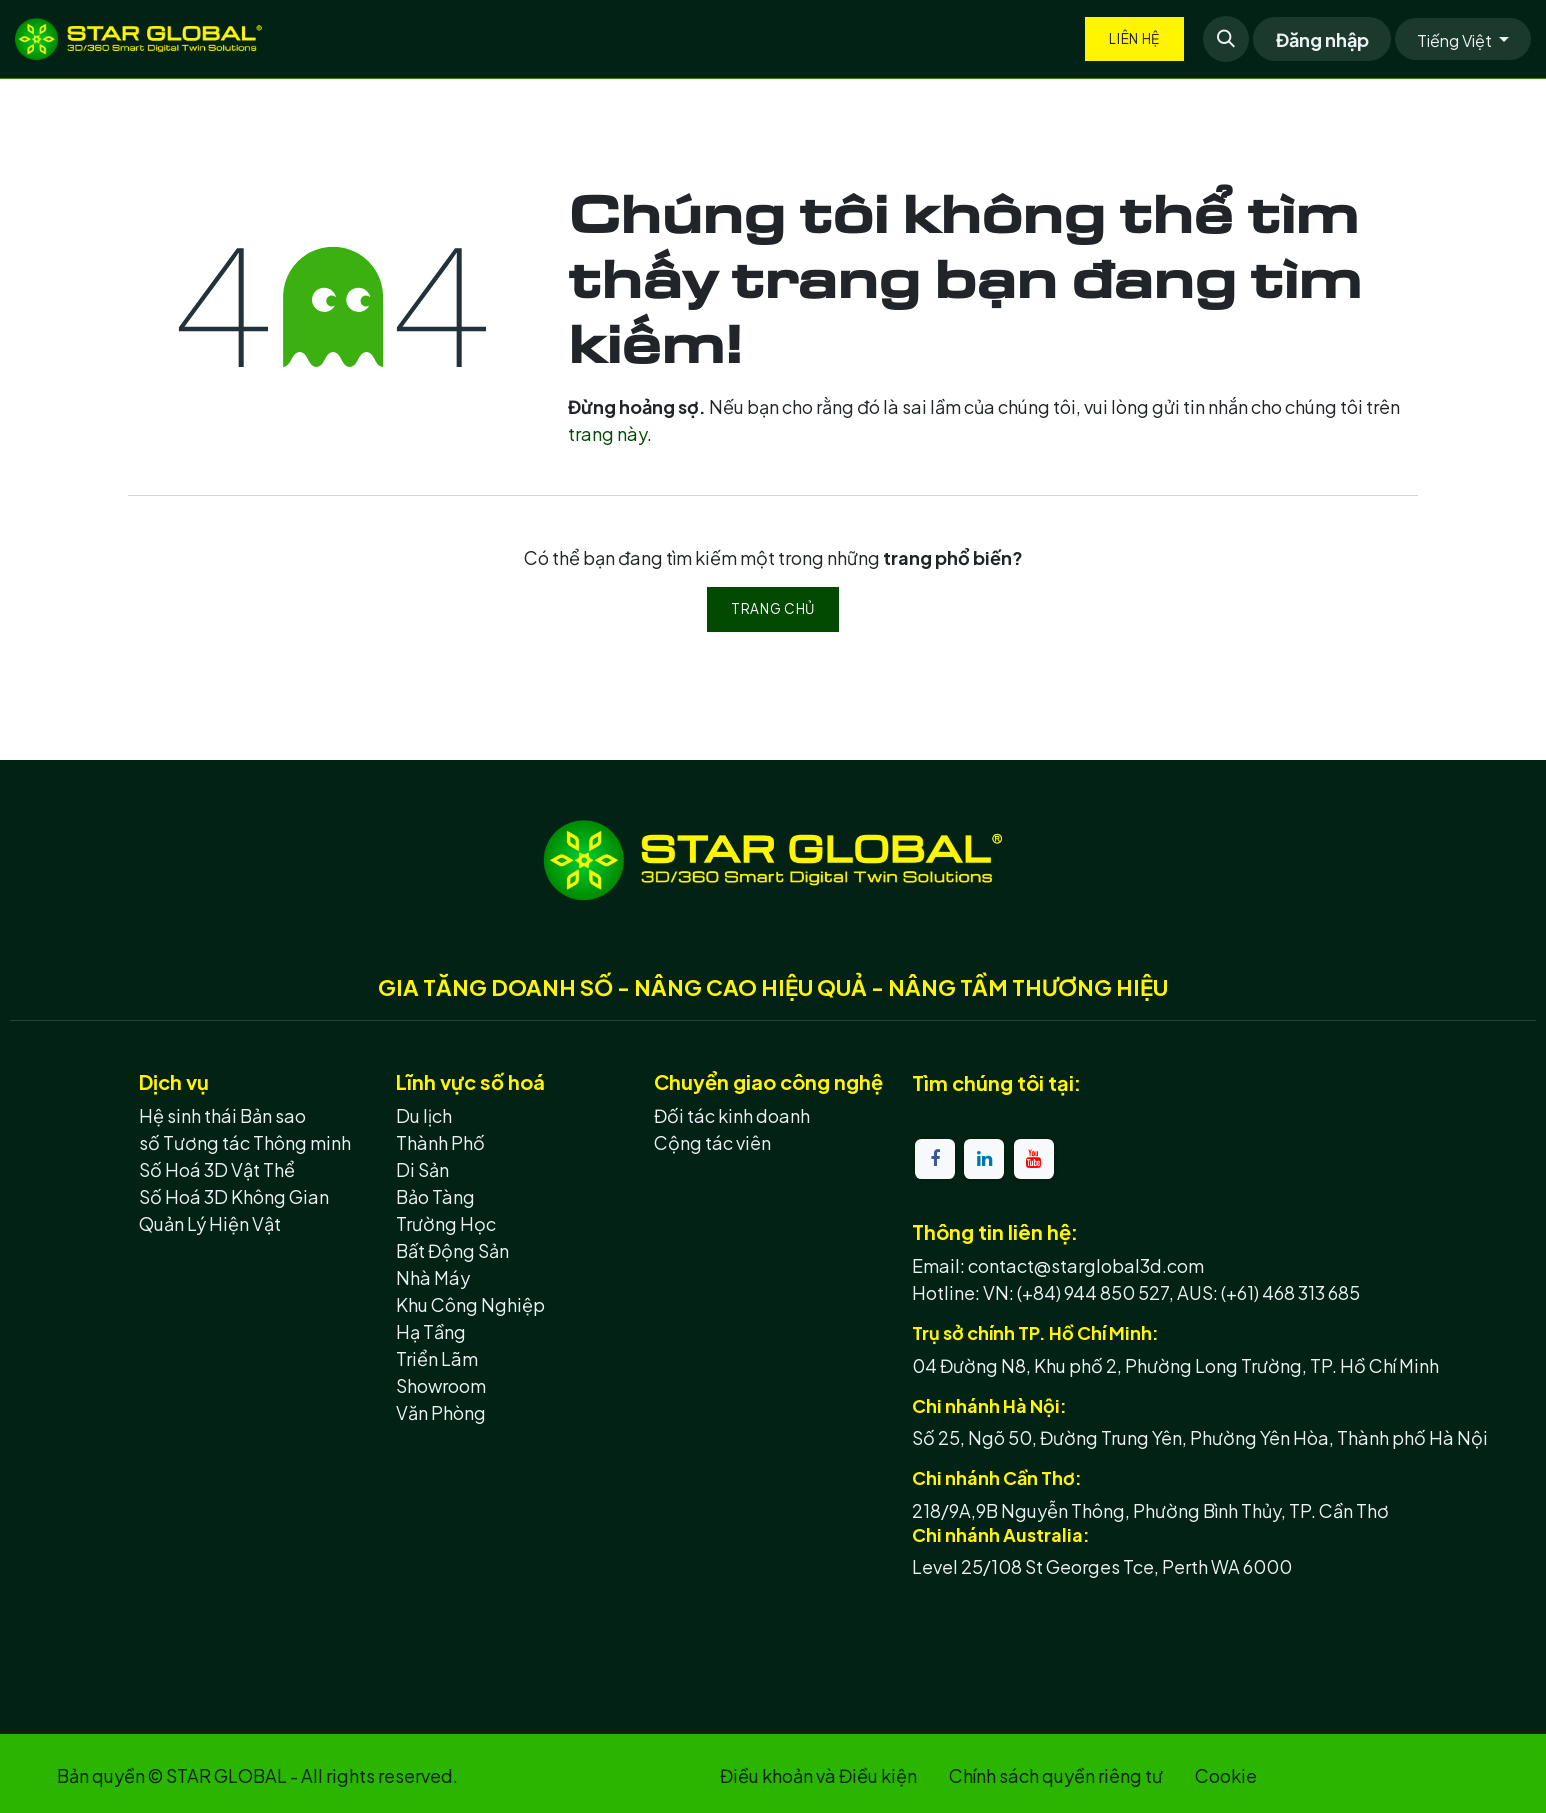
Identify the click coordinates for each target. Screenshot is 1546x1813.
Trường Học (446, 1223)
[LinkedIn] (984, 1159)
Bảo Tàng (435, 1196)
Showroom (441, 1385)
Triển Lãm (437, 1358)
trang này (607, 433)
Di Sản (422, 1169)
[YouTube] (1034, 1159)
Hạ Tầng (431, 1331)
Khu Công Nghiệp (470, 1304)
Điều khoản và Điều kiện (818, 1775)
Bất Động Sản (452, 1250)
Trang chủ (773, 608)
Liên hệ (1134, 38)
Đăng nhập (1322, 39)
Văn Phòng (441, 1412)
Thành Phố (440, 1142)
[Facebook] (935, 1159)
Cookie (1226, 1775)
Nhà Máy (433, 1277)
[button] (1226, 39)
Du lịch (424, 1115)
